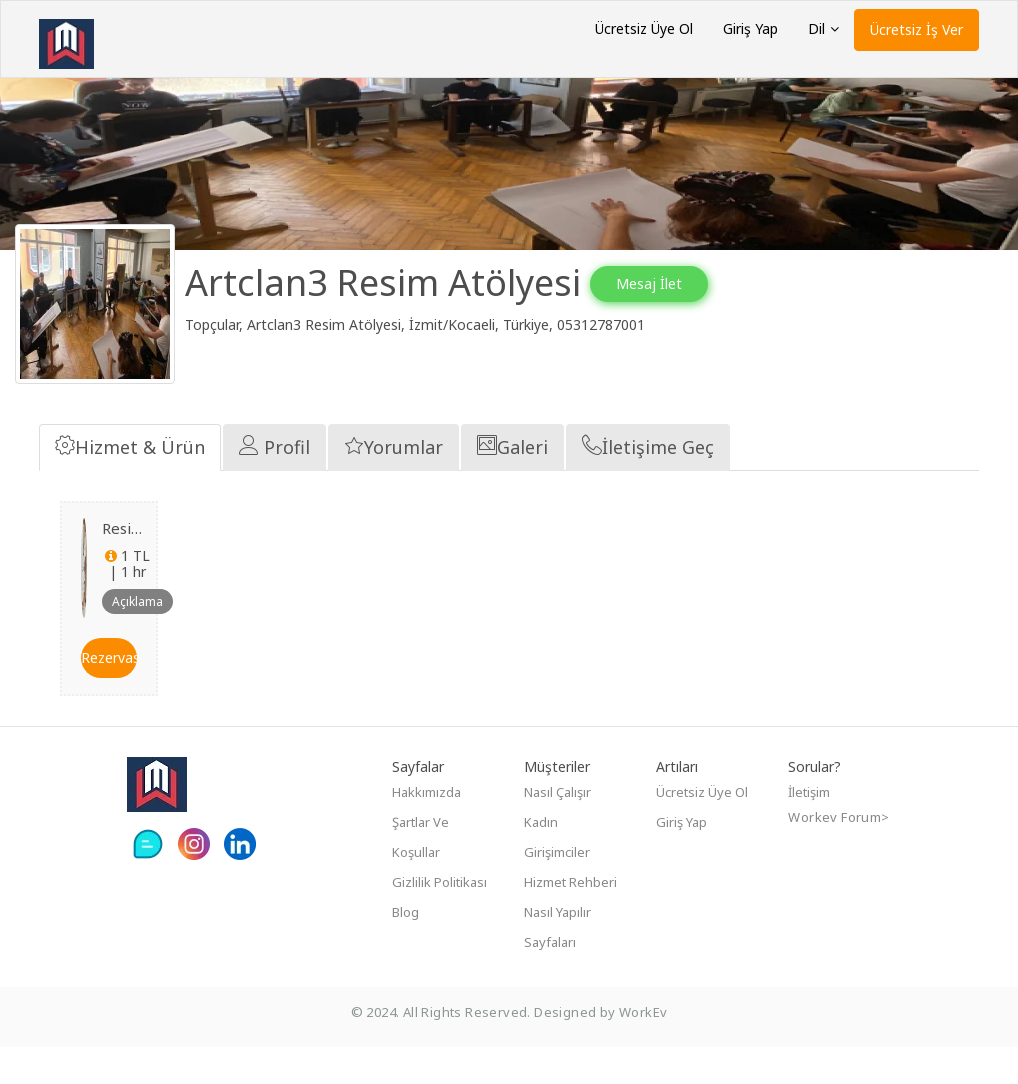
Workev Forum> (838, 854)
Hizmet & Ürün (130, 483)
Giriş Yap (750, 28)
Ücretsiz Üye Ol (644, 28)
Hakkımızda (426, 829)
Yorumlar (393, 483)
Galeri (512, 483)
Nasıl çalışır (557, 829)
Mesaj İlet (669, 283)
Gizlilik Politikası (439, 919)
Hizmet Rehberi (570, 919)
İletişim (809, 829)
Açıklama (137, 637)
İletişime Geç (648, 483)
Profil (274, 483)
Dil (823, 28)
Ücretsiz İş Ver (916, 29)
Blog (405, 949)
